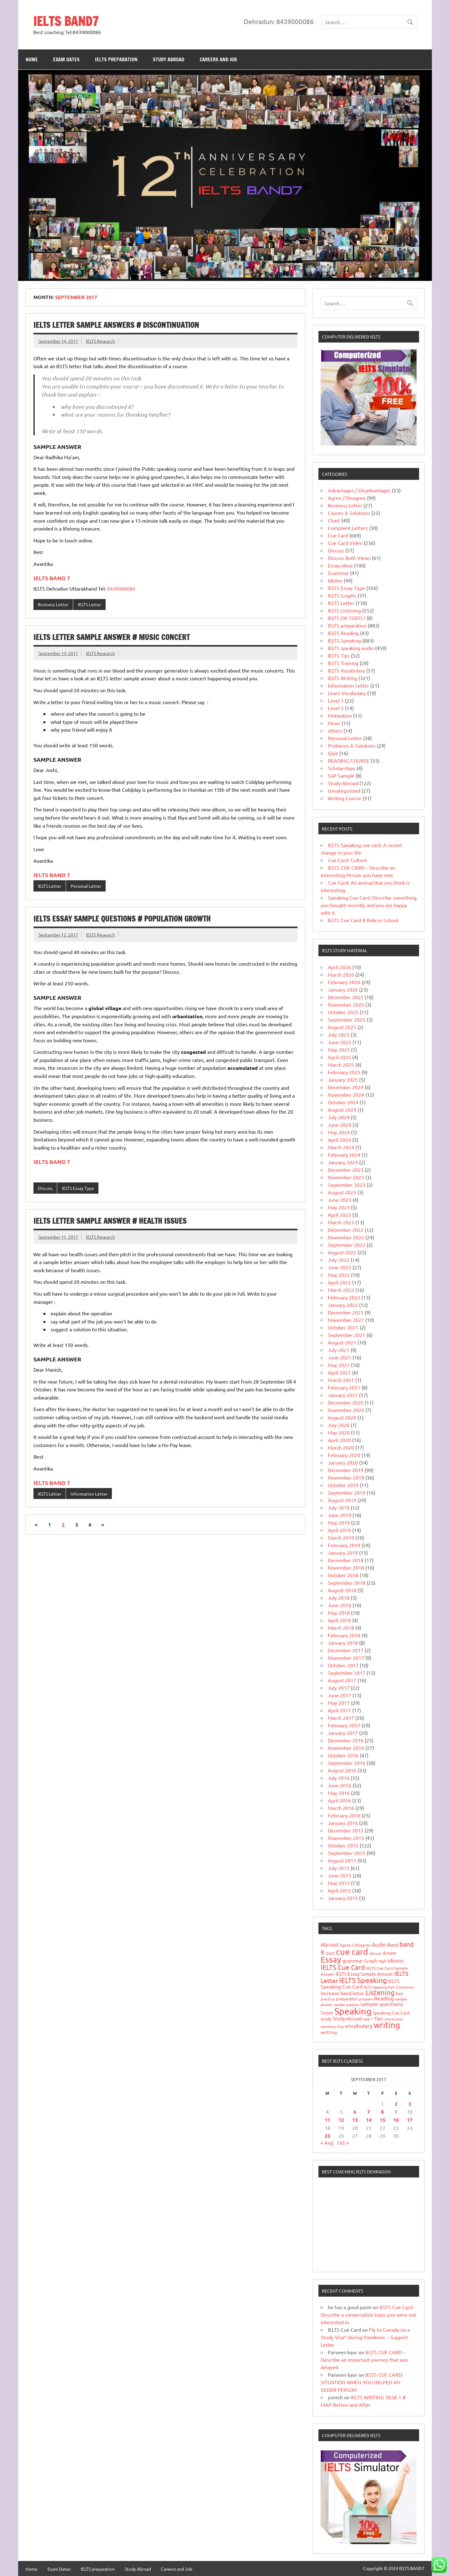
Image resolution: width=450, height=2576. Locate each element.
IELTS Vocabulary (346, 670)
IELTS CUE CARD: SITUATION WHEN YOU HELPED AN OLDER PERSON (362, 2382)
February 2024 (344, 1154)
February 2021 (344, 1387)
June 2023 (339, 1200)
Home (32, 59)
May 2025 (339, 1049)
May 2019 (339, 1522)
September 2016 (346, 1763)
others (335, 730)
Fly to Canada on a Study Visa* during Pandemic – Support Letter (365, 2337)
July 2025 (338, 1034)
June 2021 (339, 1357)
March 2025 (341, 1064)
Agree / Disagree (347, 498)
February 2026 (344, 982)
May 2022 (339, 1275)
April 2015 (339, 1890)
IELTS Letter (89, 604)
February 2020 (344, 1455)
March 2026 (341, 974)
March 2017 (341, 1718)
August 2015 (342, 1860)
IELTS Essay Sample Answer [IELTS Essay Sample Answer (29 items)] (364, 1974)
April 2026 (339, 967)
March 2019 (341, 1537)
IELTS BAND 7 (51, 578)
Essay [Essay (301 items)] (331, 1959)
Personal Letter (86, 886)
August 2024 (342, 1109)
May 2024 (339, 1132)
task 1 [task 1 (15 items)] (368, 2018)
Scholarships (341, 768)
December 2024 (345, 1087)
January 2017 (343, 1733)
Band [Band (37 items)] (392, 1944)
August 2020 (342, 1417)
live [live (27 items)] (399, 1993)
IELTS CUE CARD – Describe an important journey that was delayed (364, 2359)
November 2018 (346, 1567)
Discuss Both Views (349, 558)
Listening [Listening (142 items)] (380, 1992)
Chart (334, 520)
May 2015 (339, 1883)
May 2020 (339, 1432)
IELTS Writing (342, 678)
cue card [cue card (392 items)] (352, 1951)
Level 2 (336, 708)
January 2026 (343, 989)
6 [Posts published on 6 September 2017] (354, 2111)
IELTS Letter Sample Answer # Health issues (110, 1221)
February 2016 (344, 1815)
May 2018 (339, 1612)
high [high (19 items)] (382, 1961)
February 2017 (344, 1725)
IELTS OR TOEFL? (346, 618)
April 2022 (339, 1282)
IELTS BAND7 (66, 21)
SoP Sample (341, 775)
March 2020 (341, 1447)
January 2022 (343, 1305)
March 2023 (341, 1222)
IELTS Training (343, 663)
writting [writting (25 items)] (329, 2032)
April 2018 (339, 1620)
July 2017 (338, 1687)
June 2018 (339, 1605)
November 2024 (346, 1094)
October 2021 (343, 1327)
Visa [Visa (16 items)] (340, 2026)
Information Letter (89, 1493)
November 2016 (346, 1748)
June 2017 (339, 1695)
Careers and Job (218, 59)
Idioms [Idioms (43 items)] (396, 1960)
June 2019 (339, 1515)
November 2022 (346, 1237)
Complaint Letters (348, 528)
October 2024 (343, 1102)
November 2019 (346, 1477)
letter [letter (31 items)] (358, 1993)
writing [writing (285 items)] (387, 2025)
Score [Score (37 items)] (327, 2012)
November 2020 (346, 1410)
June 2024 (339, 1124)
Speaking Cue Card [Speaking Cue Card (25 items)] (391, 2012)
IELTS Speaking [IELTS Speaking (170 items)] (363, 1979)
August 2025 (342, 1027)
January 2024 (343, 1162)
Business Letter (53, 604)
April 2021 (339, 1372)
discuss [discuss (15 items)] (375, 1953)
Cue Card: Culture (347, 860)
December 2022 (345, 1230)
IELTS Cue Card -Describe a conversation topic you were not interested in (368, 2314)
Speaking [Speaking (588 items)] (353, 2011)
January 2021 (343, 1395)
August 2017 (342, 1680)
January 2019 (343, 1552)
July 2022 (338, 1260)
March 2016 (341, 1808)
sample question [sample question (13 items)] (346, 2004)
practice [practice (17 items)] (328, 1998)
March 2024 (341, 1147)
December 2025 (345, 997)
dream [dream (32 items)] (389, 1953)
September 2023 (346, 1184)
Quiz (333, 753)
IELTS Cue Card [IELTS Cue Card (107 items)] (343, 1967)
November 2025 (346, 1004)
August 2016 (342, 1770)
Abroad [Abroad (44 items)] (329, 1944)
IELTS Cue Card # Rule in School (363, 920)
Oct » (343, 2142)
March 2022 (341, 1290)
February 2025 (344, 1072)
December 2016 (345, 1740)
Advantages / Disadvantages (359, 490)
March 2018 (341, 1627)
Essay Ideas (340, 565)
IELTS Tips (339, 655)
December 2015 (345, 1830)
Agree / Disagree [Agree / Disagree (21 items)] (355, 1945)
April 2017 (339, 1710)
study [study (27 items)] (326, 2018)
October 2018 (343, 1575)
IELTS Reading (343, 633)
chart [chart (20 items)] (330, 1953)
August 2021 (342, 1342)
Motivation (340, 715)
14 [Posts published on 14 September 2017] (369, 2119)
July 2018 (338, 1597)
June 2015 (339, 1875)
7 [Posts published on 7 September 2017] (368, 2111)
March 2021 (341, 1380)
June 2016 (339, 1785)
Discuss (45, 1188)
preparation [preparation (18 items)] (347, 1998)
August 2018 (342, 1590)
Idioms (335, 580)
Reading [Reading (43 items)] (384, 1998)
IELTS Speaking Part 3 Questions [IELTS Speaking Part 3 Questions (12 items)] (389, 1986)
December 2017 (345, 1650)
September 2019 (346, 1492)
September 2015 (346, 1853)
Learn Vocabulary (347, 693)
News (334, 723)
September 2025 (346, 1019)
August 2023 (342, 1192)
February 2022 (344, 1297)
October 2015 (343, 1845)
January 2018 (343, 1642)
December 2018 (345, 1560)
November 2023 (346, 1177)
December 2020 (345, 1402)
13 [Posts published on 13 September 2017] (355, 2119)
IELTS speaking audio (351, 648)
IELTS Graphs (342, 595)
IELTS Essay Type (78, 1188)
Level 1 (336, 700)
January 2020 (343, 1462)
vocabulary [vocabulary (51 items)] (358, 2025)
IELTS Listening (344, 610)
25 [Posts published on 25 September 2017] (327, 2135)
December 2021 (345, 1312)
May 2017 (339, 1703)
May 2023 (339, 1207)
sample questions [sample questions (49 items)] (381, 2003)
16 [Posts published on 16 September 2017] (396, 2119)
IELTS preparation (116, 59)
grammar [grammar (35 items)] (352, 1960)
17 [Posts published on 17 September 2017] (409, 2119)
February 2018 (344, 1635)
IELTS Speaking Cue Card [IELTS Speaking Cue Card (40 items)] (360, 1983)
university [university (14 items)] (328, 2026)
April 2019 (339, 1530)
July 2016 (338, 1778)
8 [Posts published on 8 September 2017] (382, 2111)
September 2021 (346, 1335)
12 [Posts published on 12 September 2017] (341, 2119)
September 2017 (346, 1672)
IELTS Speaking (344, 640)
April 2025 (339, 1057)
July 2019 (338, 1507)
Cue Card (338, 535)
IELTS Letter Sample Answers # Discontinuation (116, 325)
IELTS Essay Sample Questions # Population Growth (122, 918)
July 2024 (338, 1117)
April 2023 (339, 1215)
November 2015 (346, 1838)
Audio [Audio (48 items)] (379, 1944)
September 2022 (346, 1245)
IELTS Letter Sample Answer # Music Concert (111, 637)
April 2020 (339, 1440)
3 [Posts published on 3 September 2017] (409, 2104)
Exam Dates (66, 59)
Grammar (338, 573)
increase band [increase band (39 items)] (336, 1993)
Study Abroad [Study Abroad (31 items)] (347, 2018)
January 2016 (343, 1823)
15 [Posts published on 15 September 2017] (382, 2119)
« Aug (327, 2142)
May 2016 (339, 1793)
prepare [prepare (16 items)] (366, 1998)
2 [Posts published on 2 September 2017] (396, 2104)
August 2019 (342, 1500)
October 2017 (343, 1665)
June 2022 (339, 1267)
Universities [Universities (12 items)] (393, 2018)
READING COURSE (348, 760)
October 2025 (343, 1012)
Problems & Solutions (352, 745)
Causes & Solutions (349, 513)
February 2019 (344, 1545)
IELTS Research (100, 341)
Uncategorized (344, 790)
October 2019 (343, 1485)
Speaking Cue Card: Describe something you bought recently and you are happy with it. (369, 905)
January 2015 (343, 1898)
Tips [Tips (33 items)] (378, 2018)
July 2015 (338, 1868)
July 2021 (338, 1350)
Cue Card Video (345, 543)
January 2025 (343, 1079)
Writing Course (344, 798)
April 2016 (339, 1800)
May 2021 (339, 1365)
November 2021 (346, 1320)
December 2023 (345, 1169)
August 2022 (342, 1252)
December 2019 (345, 1470)
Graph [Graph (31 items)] (370, 1961)
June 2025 (339, 1042)
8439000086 (121, 588)
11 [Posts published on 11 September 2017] (327, 2119)
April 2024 (339, 1139)
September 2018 (346, 1582)
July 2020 (338, 1425)
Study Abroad (168, 59)
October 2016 (343, 1755)
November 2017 (346, 1657)
